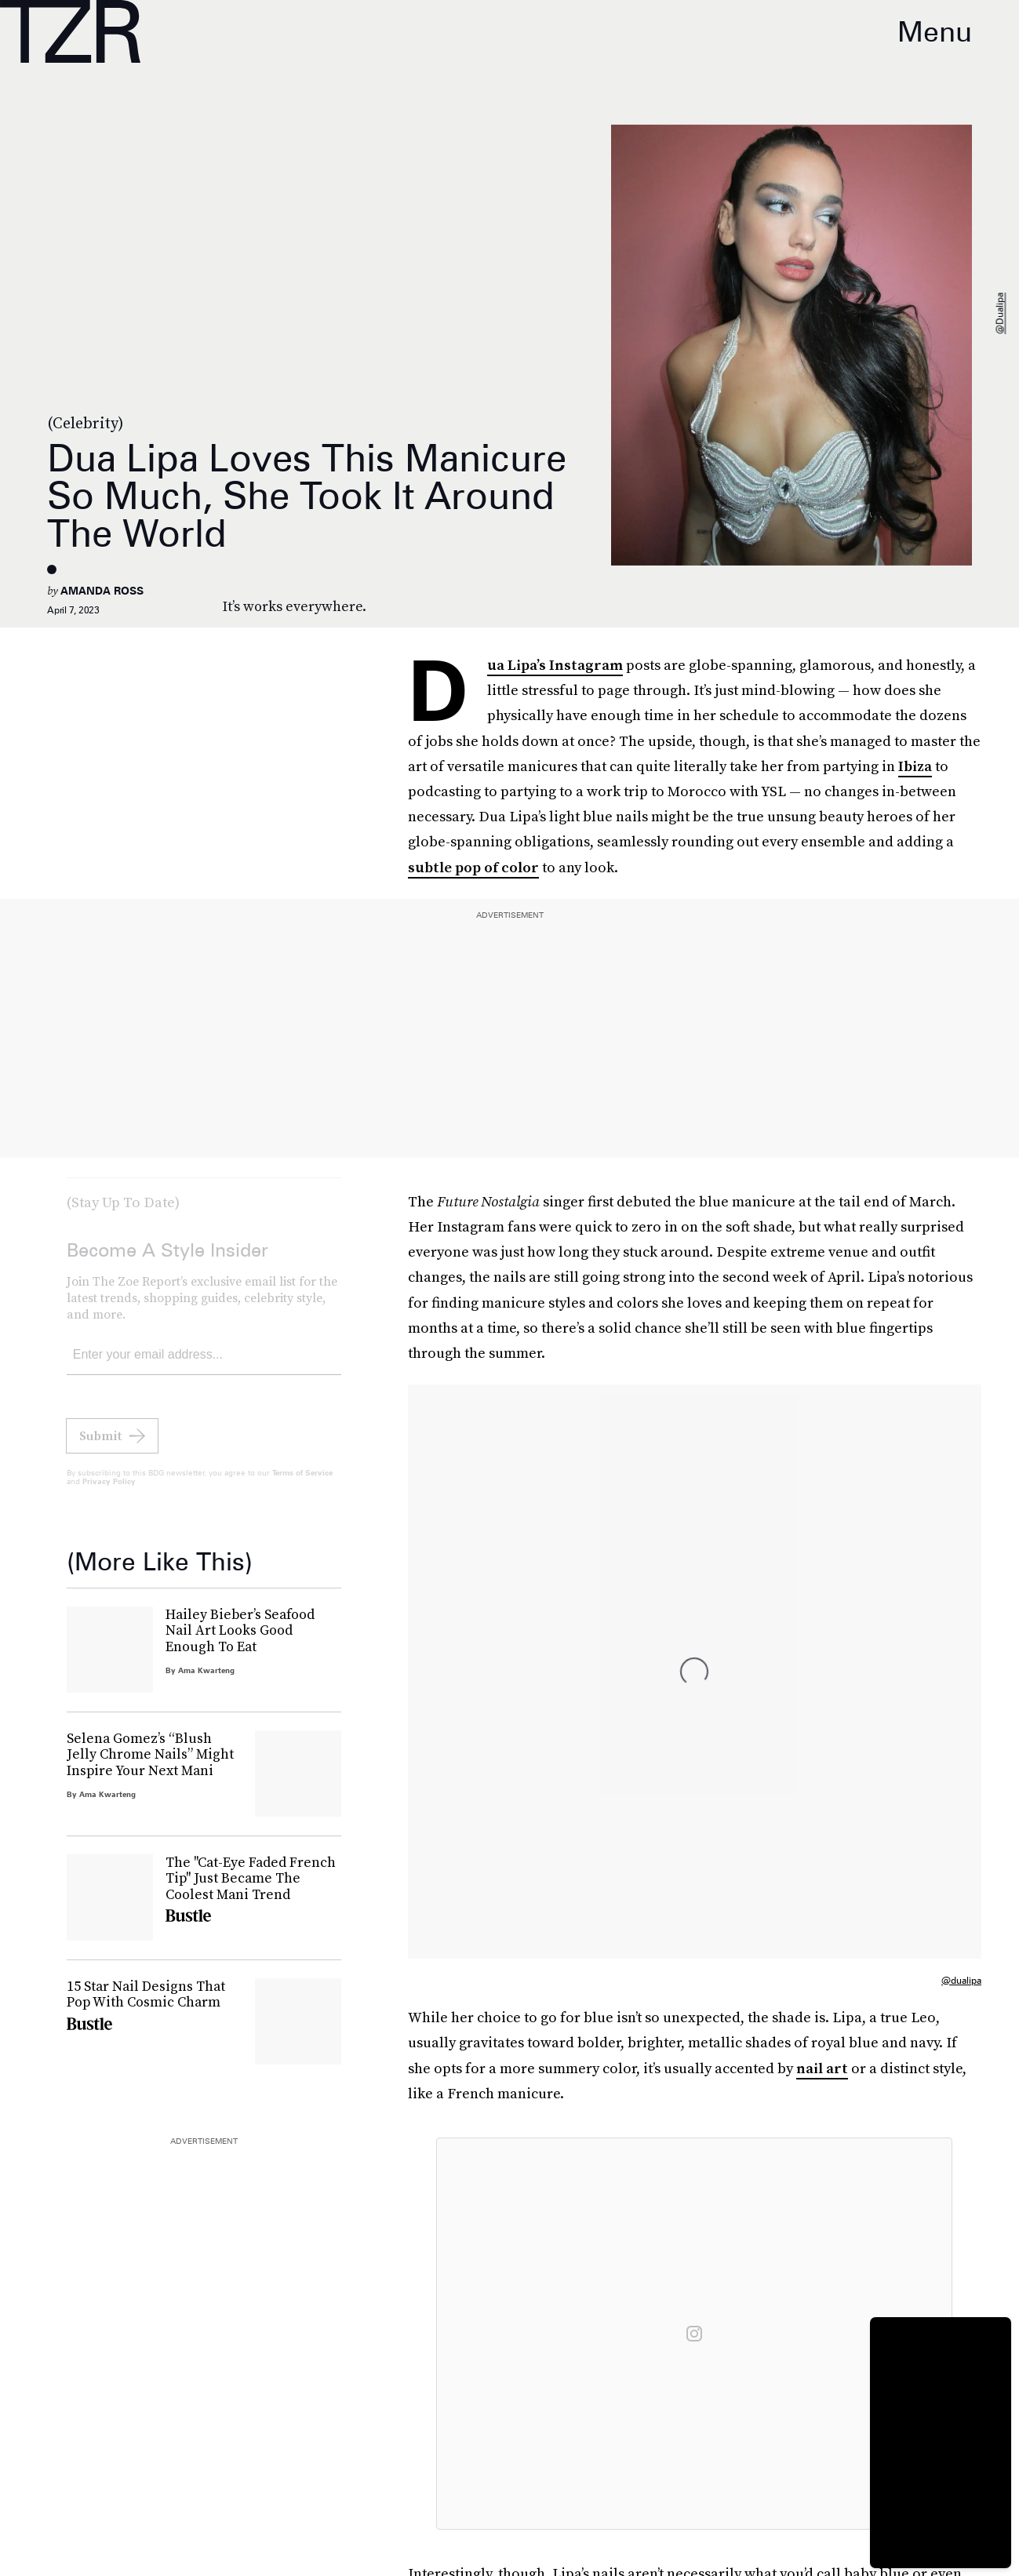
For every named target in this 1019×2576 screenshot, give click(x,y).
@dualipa (1000, 314)
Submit (100, 1447)
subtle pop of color (473, 867)
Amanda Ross (102, 590)
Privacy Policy (109, 1492)
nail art (822, 2068)
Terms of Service (302, 1484)
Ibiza (915, 766)
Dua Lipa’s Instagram (555, 665)
